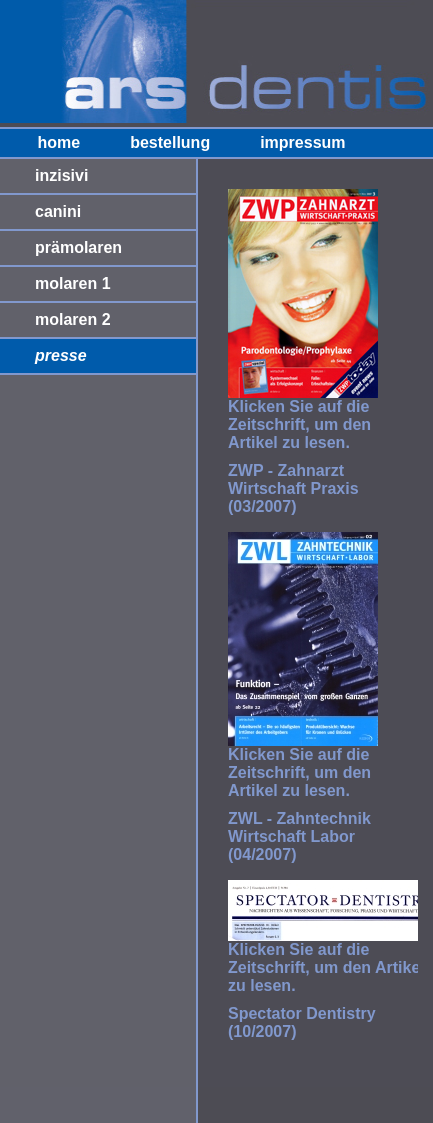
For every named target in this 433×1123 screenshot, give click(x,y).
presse (61, 355)
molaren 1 (73, 283)
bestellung (170, 142)
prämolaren (78, 247)
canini (58, 211)
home (58, 142)
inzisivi (61, 175)
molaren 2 (73, 319)
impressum (302, 142)
